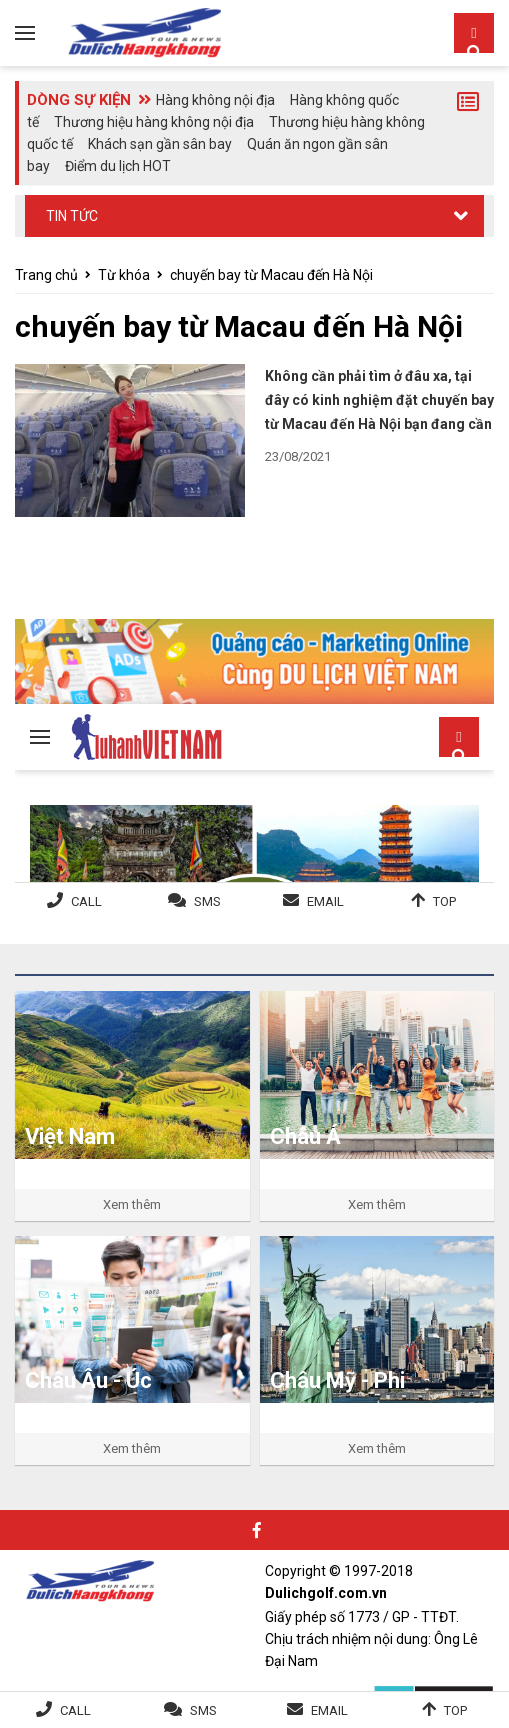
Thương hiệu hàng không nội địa (154, 122)
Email (329, 1710)
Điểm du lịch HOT (118, 166)
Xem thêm (132, 1204)
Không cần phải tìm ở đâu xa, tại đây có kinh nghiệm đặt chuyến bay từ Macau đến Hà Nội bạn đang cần (379, 400)
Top (455, 1710)
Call (75, 1710)
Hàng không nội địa (215, 100)
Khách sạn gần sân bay (160, 144)
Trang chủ (46, 275)
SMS (203, 1710)
